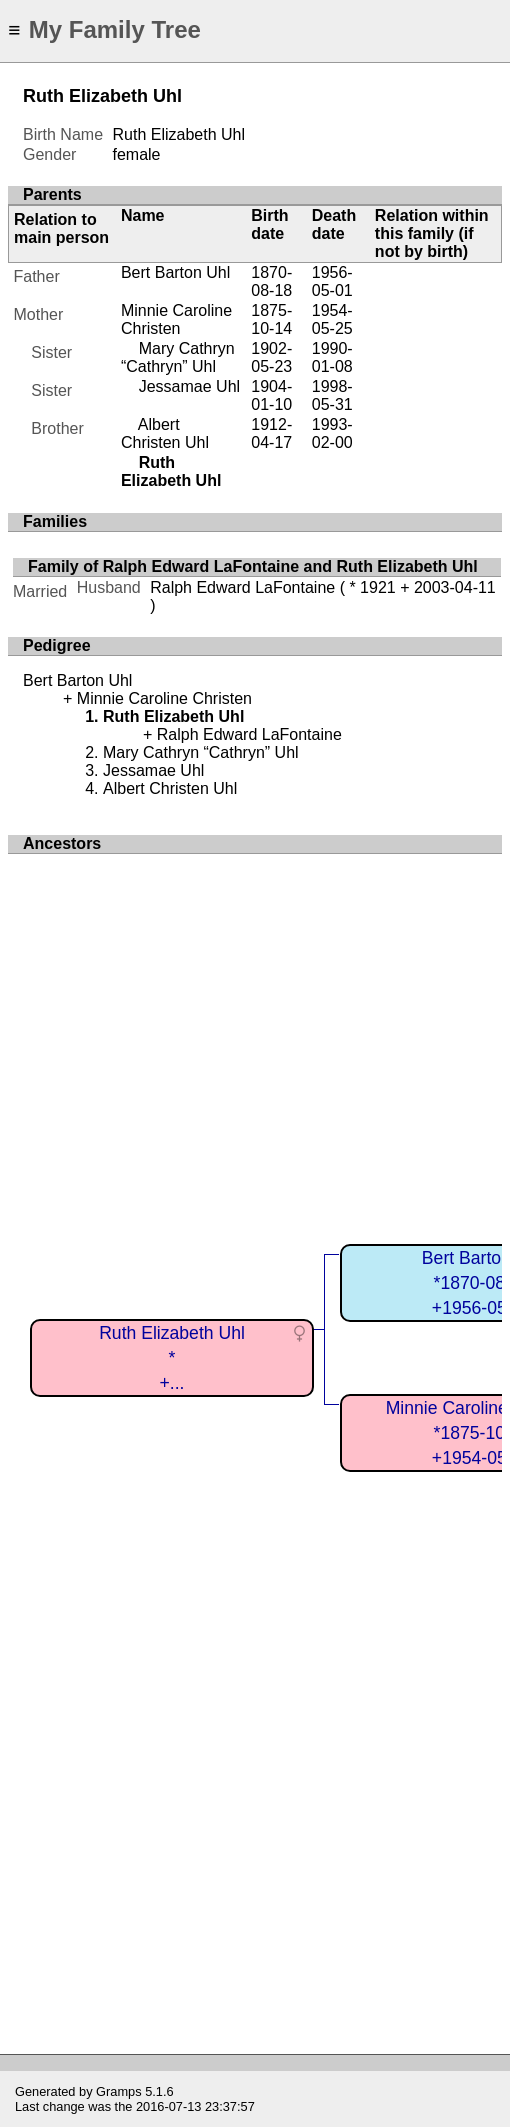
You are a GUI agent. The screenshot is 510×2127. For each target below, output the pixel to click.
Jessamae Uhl (189, 386)
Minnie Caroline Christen (176, 319)
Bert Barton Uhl (175, 272)
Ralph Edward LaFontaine (242, 587)
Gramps (119, 2091)
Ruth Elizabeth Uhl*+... (172, 1357)
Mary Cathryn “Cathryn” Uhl (178, 357)
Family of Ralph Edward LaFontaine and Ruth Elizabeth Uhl (253, 566)
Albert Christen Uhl (165, 433)
